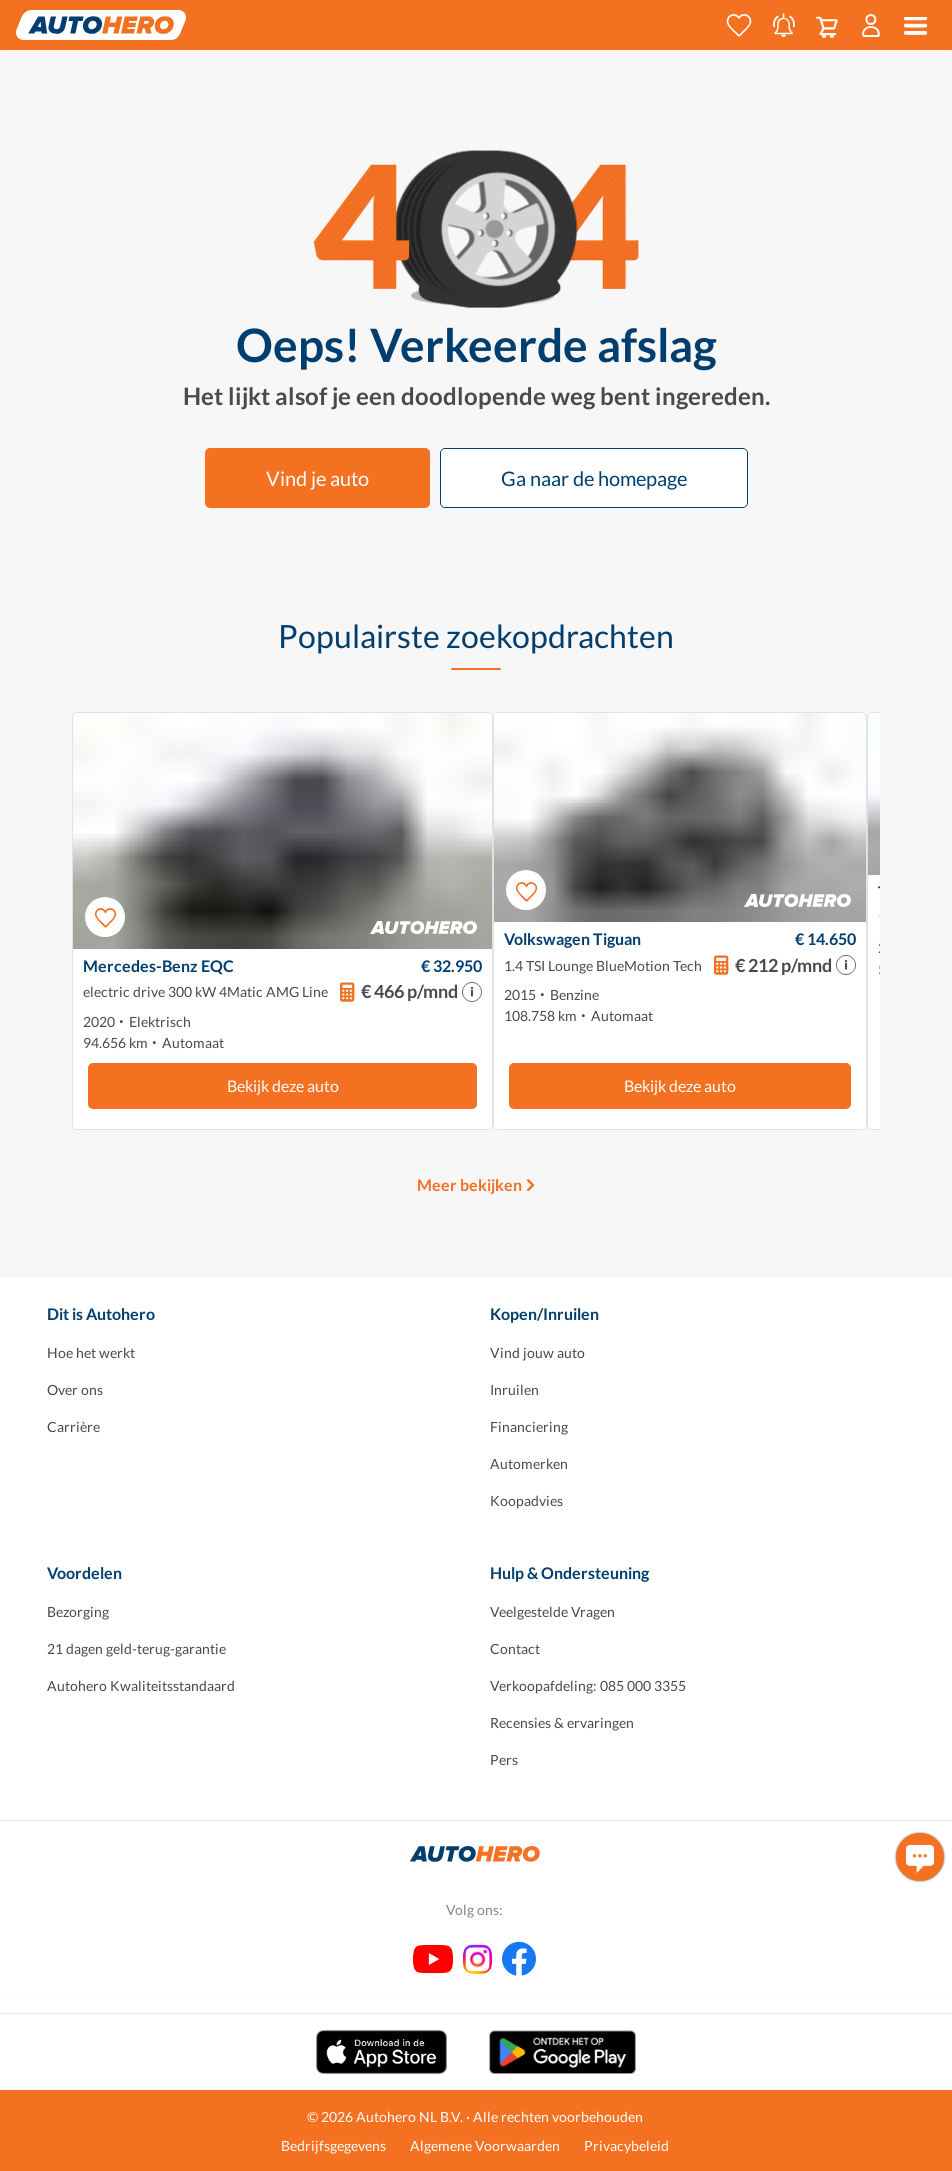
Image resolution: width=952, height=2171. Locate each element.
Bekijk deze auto (283, 1085)
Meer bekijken (469, 1184)
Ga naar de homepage (594, 478)
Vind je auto (317, 478)
